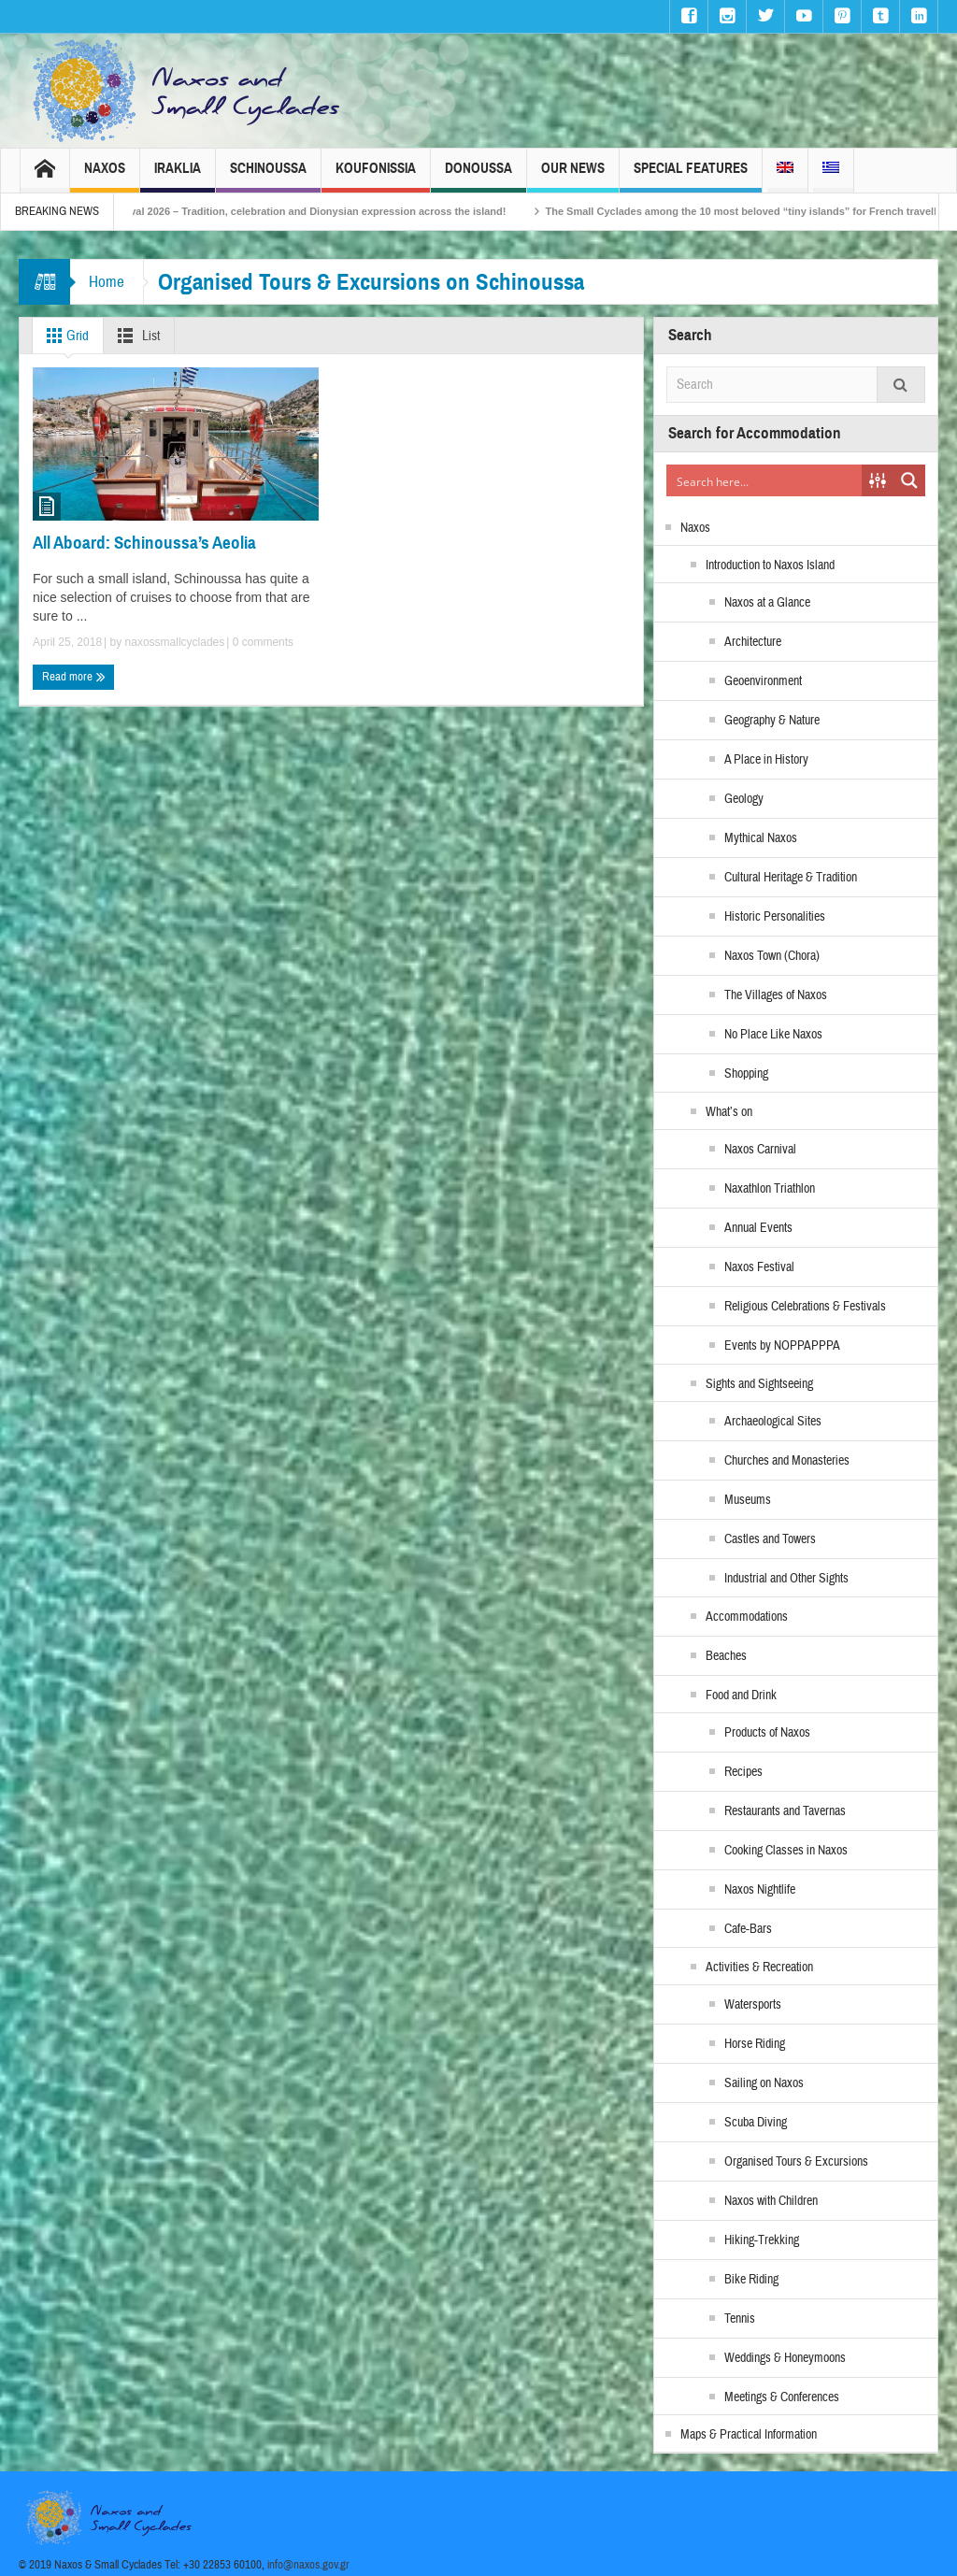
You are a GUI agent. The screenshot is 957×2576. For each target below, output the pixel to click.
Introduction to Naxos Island (770, 565)
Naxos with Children (771, 2201)
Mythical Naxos (760, 838)
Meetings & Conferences (781, 2397)
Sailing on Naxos (764, 2083)
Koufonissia (375, 176)
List (135, 336)
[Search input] (765, 480)
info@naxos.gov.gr (308, 2564)
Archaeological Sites (772, 1421)
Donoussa (478, 176)
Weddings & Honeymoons (785, 2358)
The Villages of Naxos (775, 995)
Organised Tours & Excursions (796, 2162)
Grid (64, 336)
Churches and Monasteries (787, 1461)
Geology (744, 799)
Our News (573, 176)
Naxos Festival (759, 1267)
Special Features (691, 176)
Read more (74, 676)
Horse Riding (754, 2044)
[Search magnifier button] (909, 480)
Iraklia (177, 176)
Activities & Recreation (759, 1967)
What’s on (729, 1112)
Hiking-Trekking (761, 2240)
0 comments (261, 642)
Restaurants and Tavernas (785, 1811)
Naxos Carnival (760, 1149)
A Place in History (766, 759)
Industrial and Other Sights (786, 1578)
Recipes (743, 1772)
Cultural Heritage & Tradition (790, 877)
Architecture (752, 642)
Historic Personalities (774, 917)
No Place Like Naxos (773, 1034)
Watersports (752, 2004)
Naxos (104, 176)
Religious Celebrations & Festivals (805, 1306)
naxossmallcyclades (175, 642)
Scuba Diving (755, 2122)
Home (106, 282)
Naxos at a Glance (767, 602)
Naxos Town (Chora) (772, 956)
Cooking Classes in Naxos (786, 1850)
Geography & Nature (772, 720)
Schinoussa (268, 176)
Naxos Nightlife (759, 1890)
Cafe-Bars (748, 1929)
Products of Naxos (767, 1732)
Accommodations (747, 1617)
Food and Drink (741, 1695)
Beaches (726, 1656)
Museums (747, 1500)
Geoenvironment (763, 681)
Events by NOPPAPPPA (782, 1346)
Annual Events (758, 1228)
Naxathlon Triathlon (769, 1189)
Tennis (739, 2319)
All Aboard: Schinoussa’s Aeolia (144, 542)
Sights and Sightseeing (759, 1384)
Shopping (746, 1074)
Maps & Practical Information (748, 2434)
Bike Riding (751, 2279)
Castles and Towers (770, 1539)
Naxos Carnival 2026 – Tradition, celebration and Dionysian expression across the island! (317, 211)
